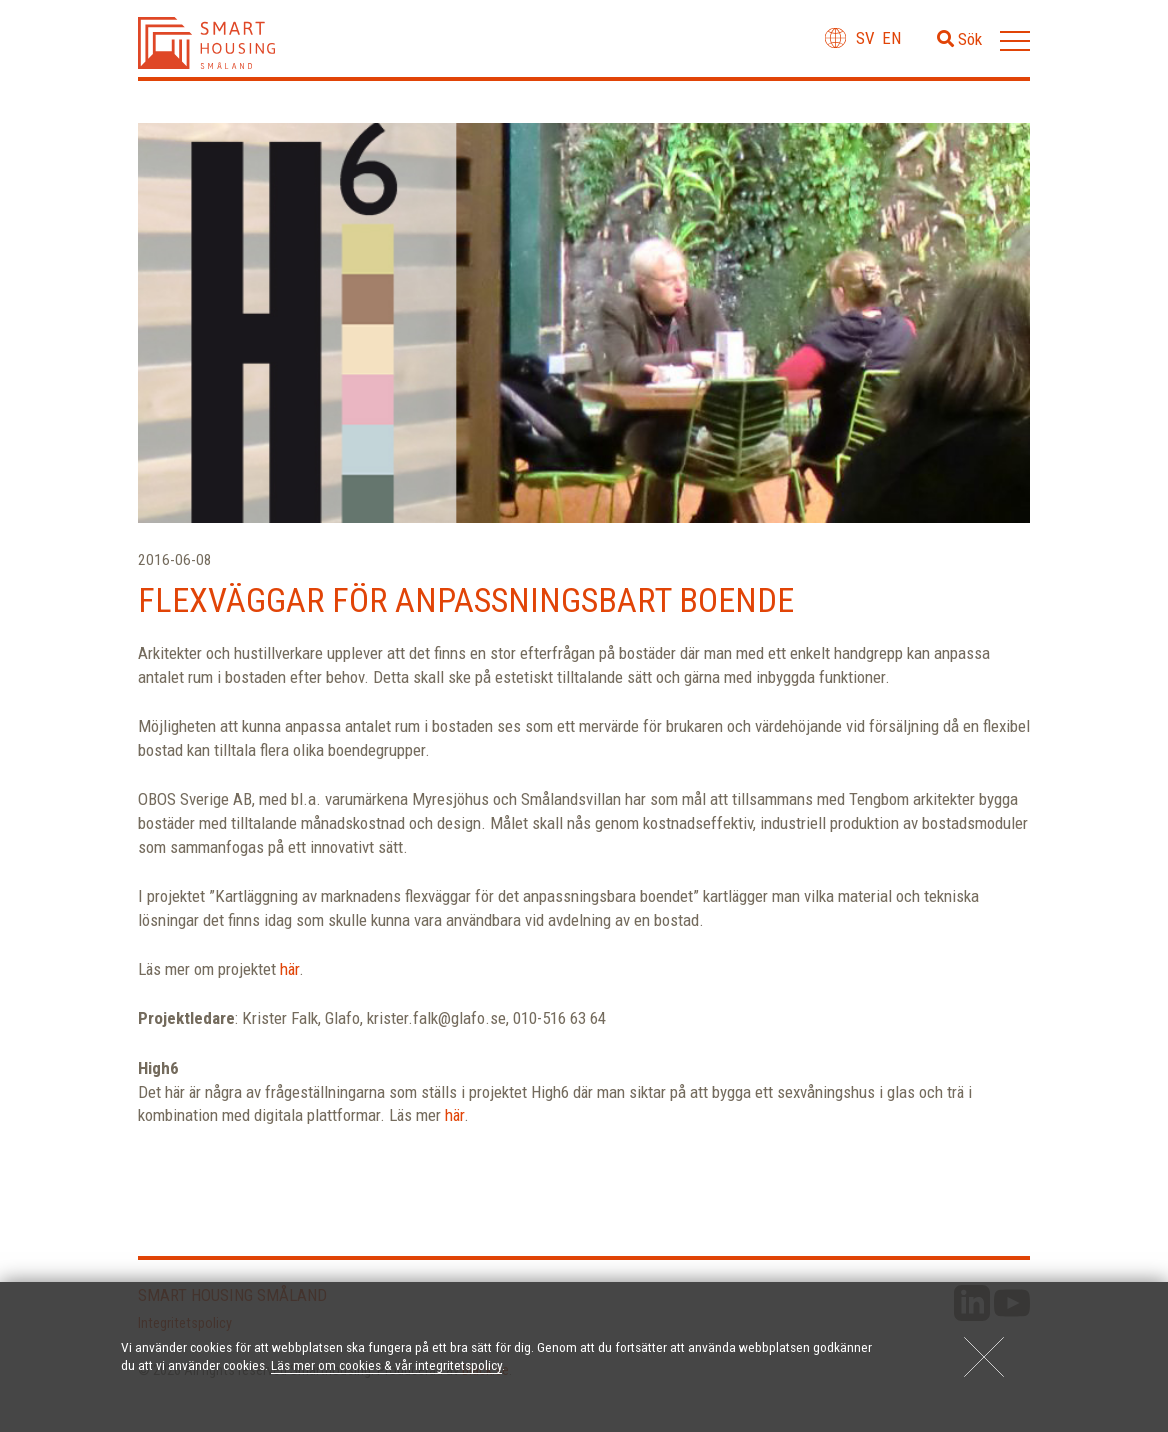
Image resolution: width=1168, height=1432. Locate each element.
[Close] (984, 1357)
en (891, 38)
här (289, 969)
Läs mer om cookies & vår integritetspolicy (386, 1365)
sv (865, 38)
